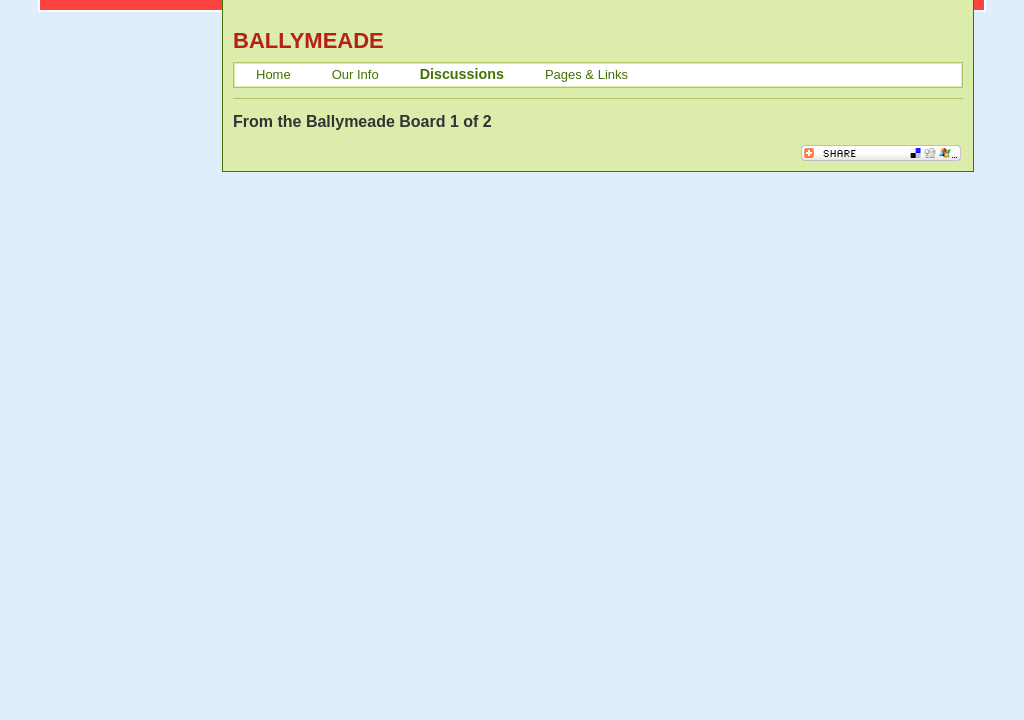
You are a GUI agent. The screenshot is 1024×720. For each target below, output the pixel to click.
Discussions (462, 74)
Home (273, 74)
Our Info (355, 74)
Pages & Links (586, 74)
